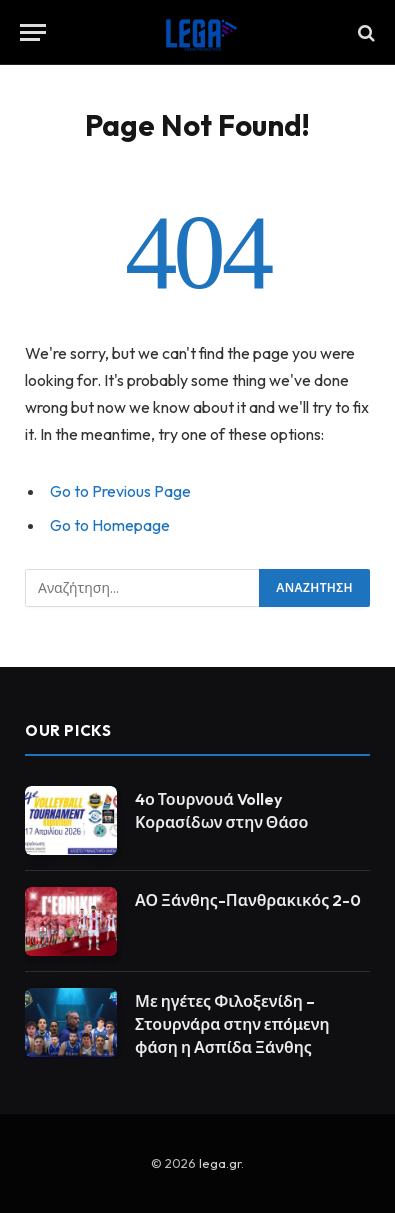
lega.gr (220, 1163)
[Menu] (33, 32)
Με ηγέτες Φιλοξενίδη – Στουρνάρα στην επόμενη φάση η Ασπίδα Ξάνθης (232, 1024)
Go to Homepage (110, 525)
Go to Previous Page (120, 491)
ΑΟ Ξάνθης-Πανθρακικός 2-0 (248, 900)
